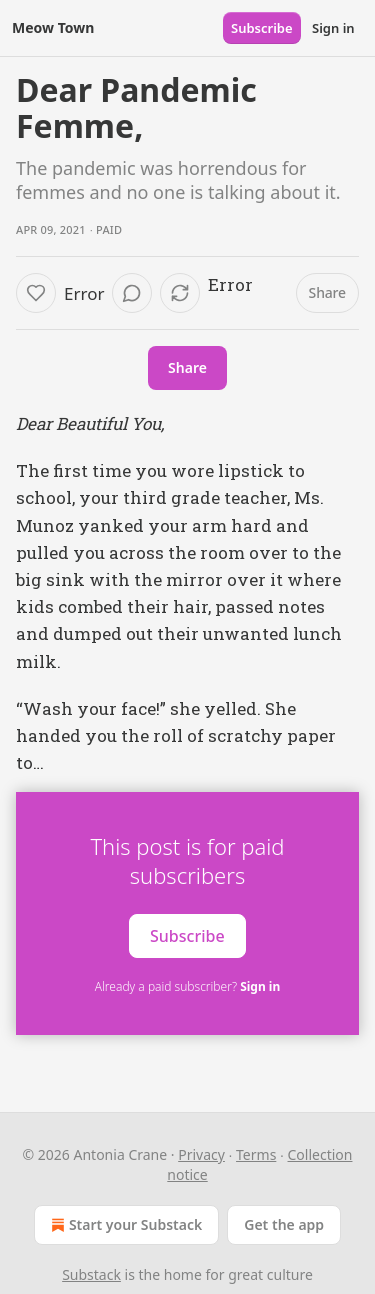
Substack (91, 1274)
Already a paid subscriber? (187, 986)
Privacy (201, 1154)
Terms (256, 1154)
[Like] (36, 293)
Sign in (333, 28)
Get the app (284, 1224)
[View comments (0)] (132, 293)
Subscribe (262, 28)
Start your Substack (124, 1225)
